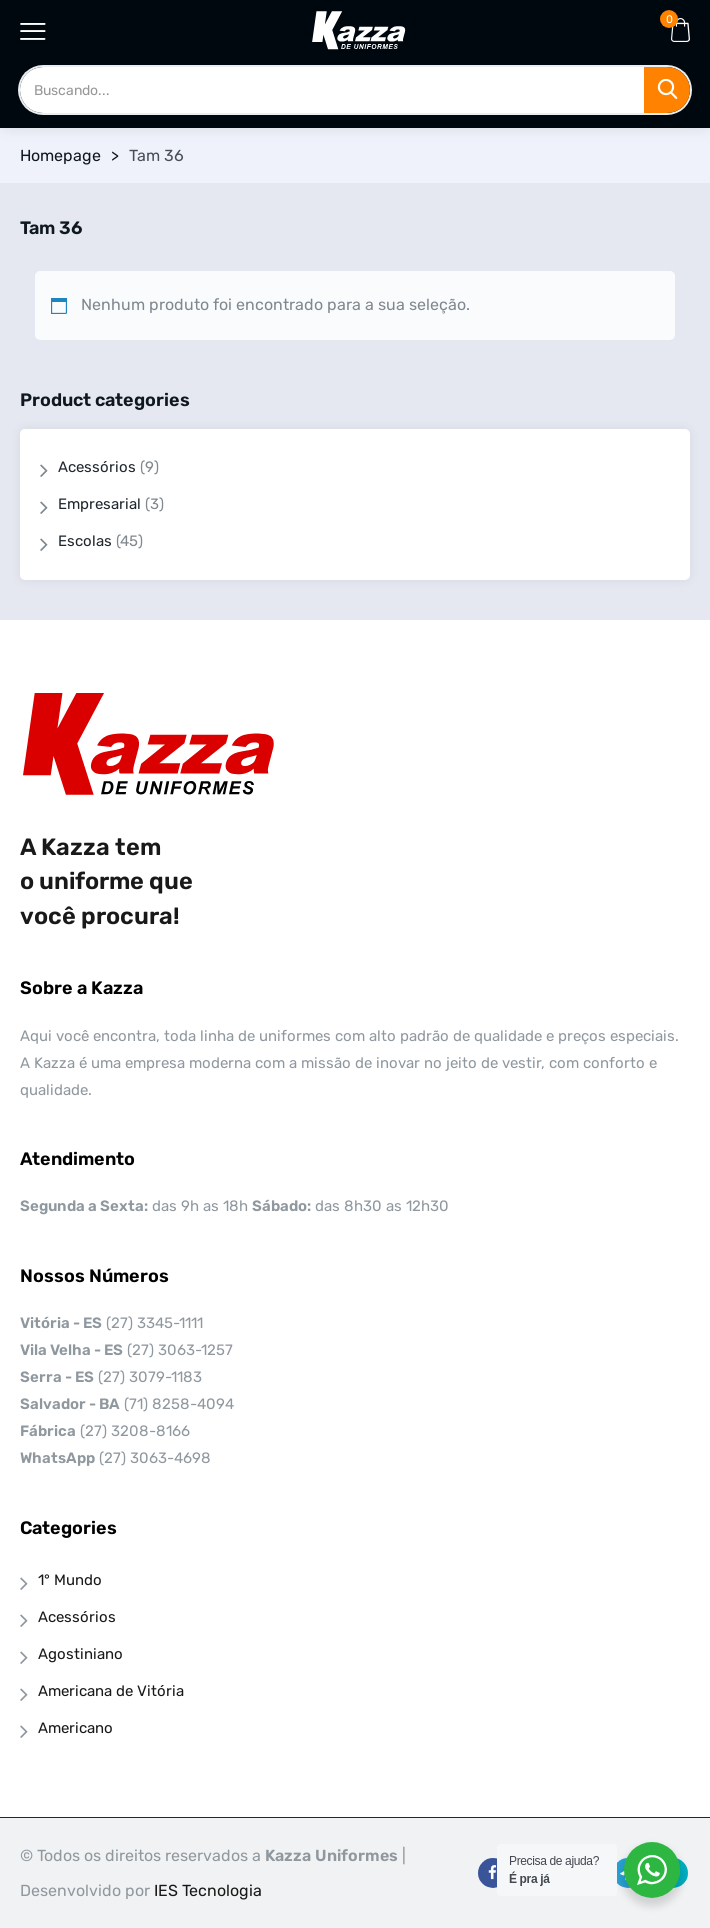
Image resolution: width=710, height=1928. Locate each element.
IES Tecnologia (208, 1890)
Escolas (85, 541)
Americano (75, 1728)
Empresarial (99, 504)
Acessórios (97, 467)
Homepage (60, 155)
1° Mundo (70, 1580)
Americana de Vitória (111, 1691)
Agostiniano (80, 1654)
